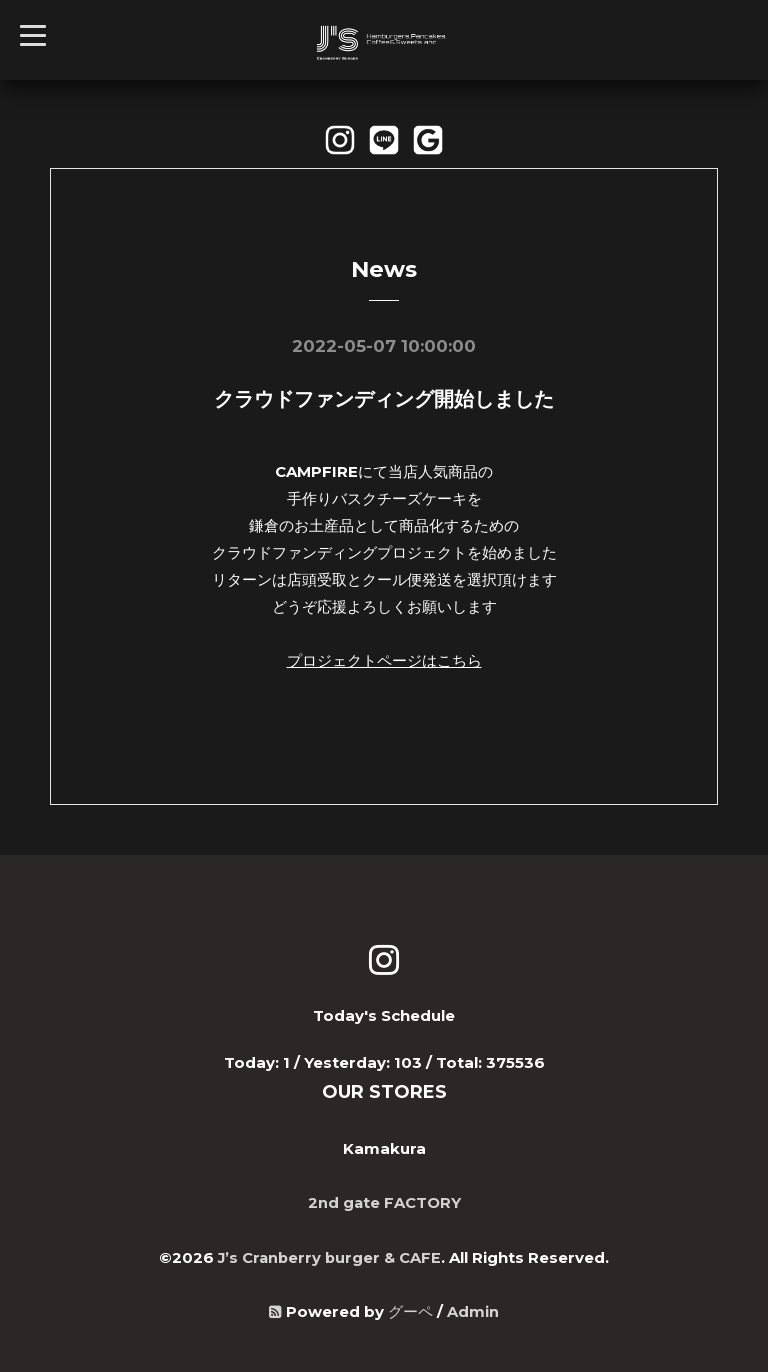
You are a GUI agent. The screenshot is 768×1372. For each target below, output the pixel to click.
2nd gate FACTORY (384, 1200)
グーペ (410, 1308)
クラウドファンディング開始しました (384, 399)
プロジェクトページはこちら (384, 659)
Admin (473, 1308)
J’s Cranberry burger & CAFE (330, 1254)
